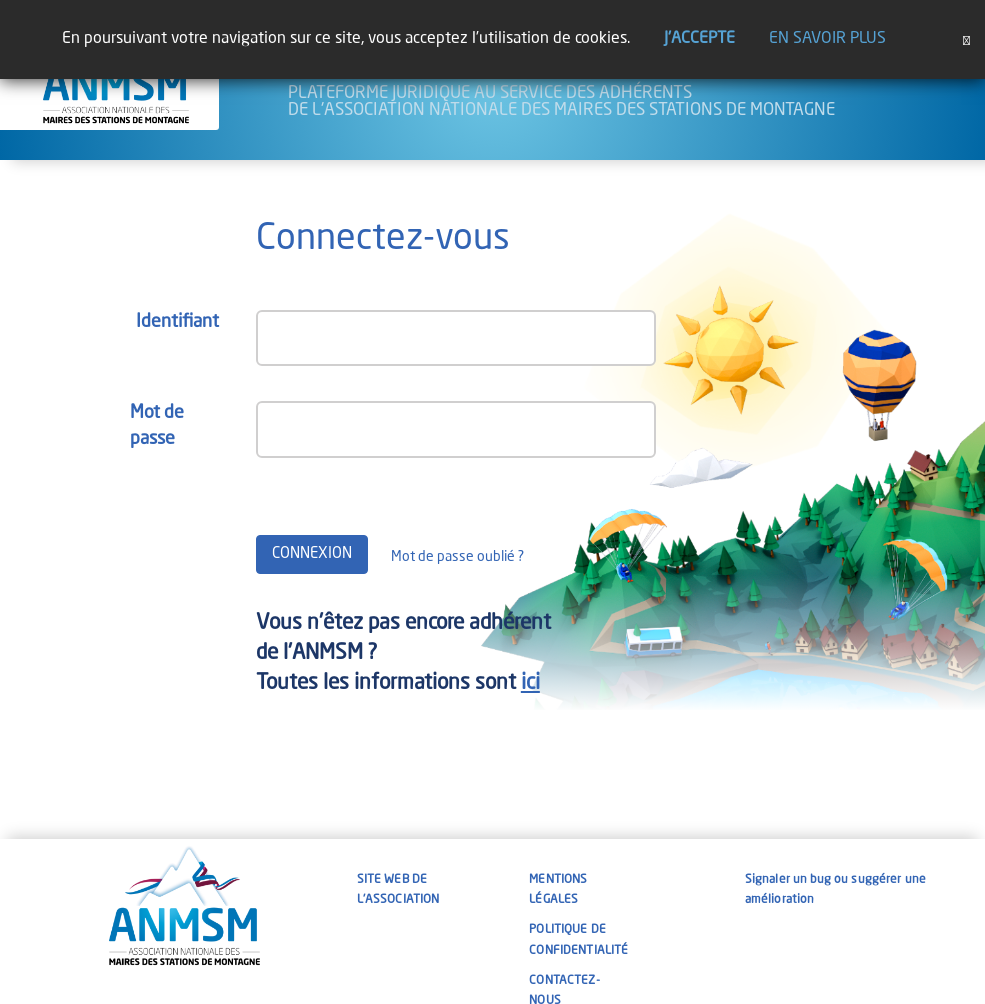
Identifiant (177, 322)
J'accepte (699, 39)
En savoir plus (827, 39)
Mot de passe (157, 426)
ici (530, 683)
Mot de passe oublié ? (457, 557)
